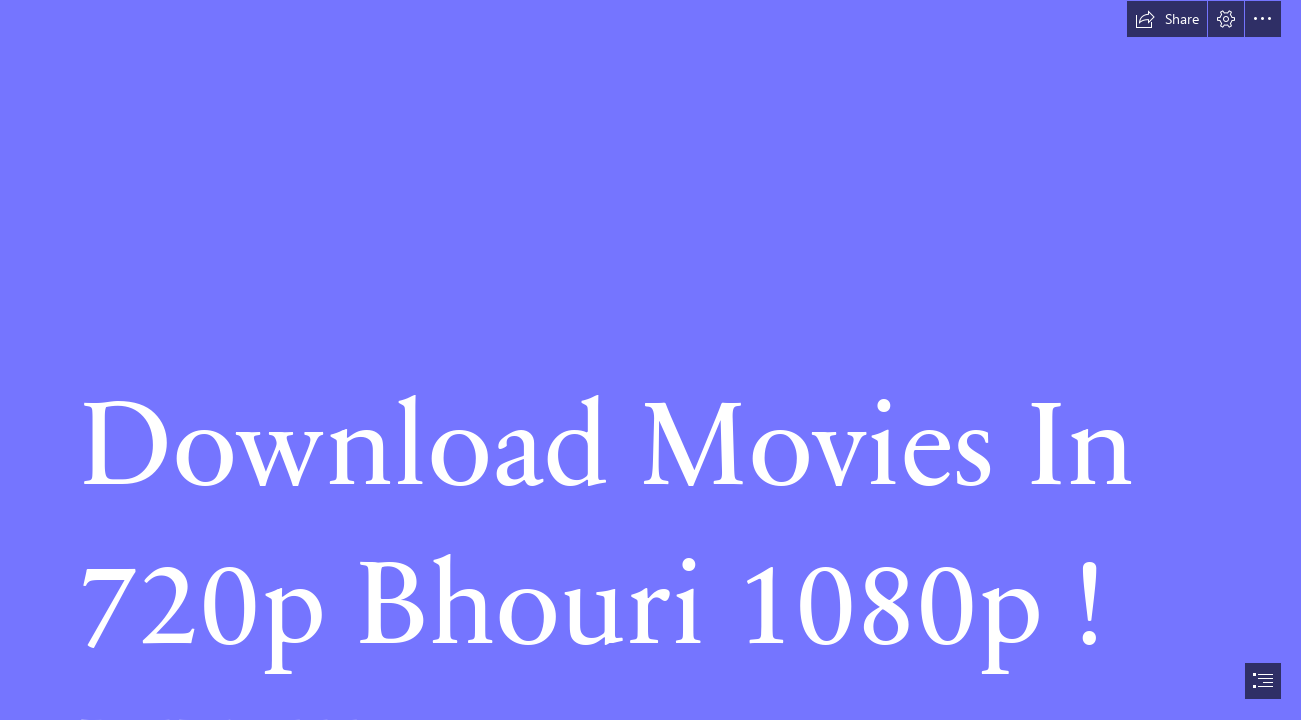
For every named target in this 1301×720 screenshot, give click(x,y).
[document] (650, 360)
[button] (1167, 19)
